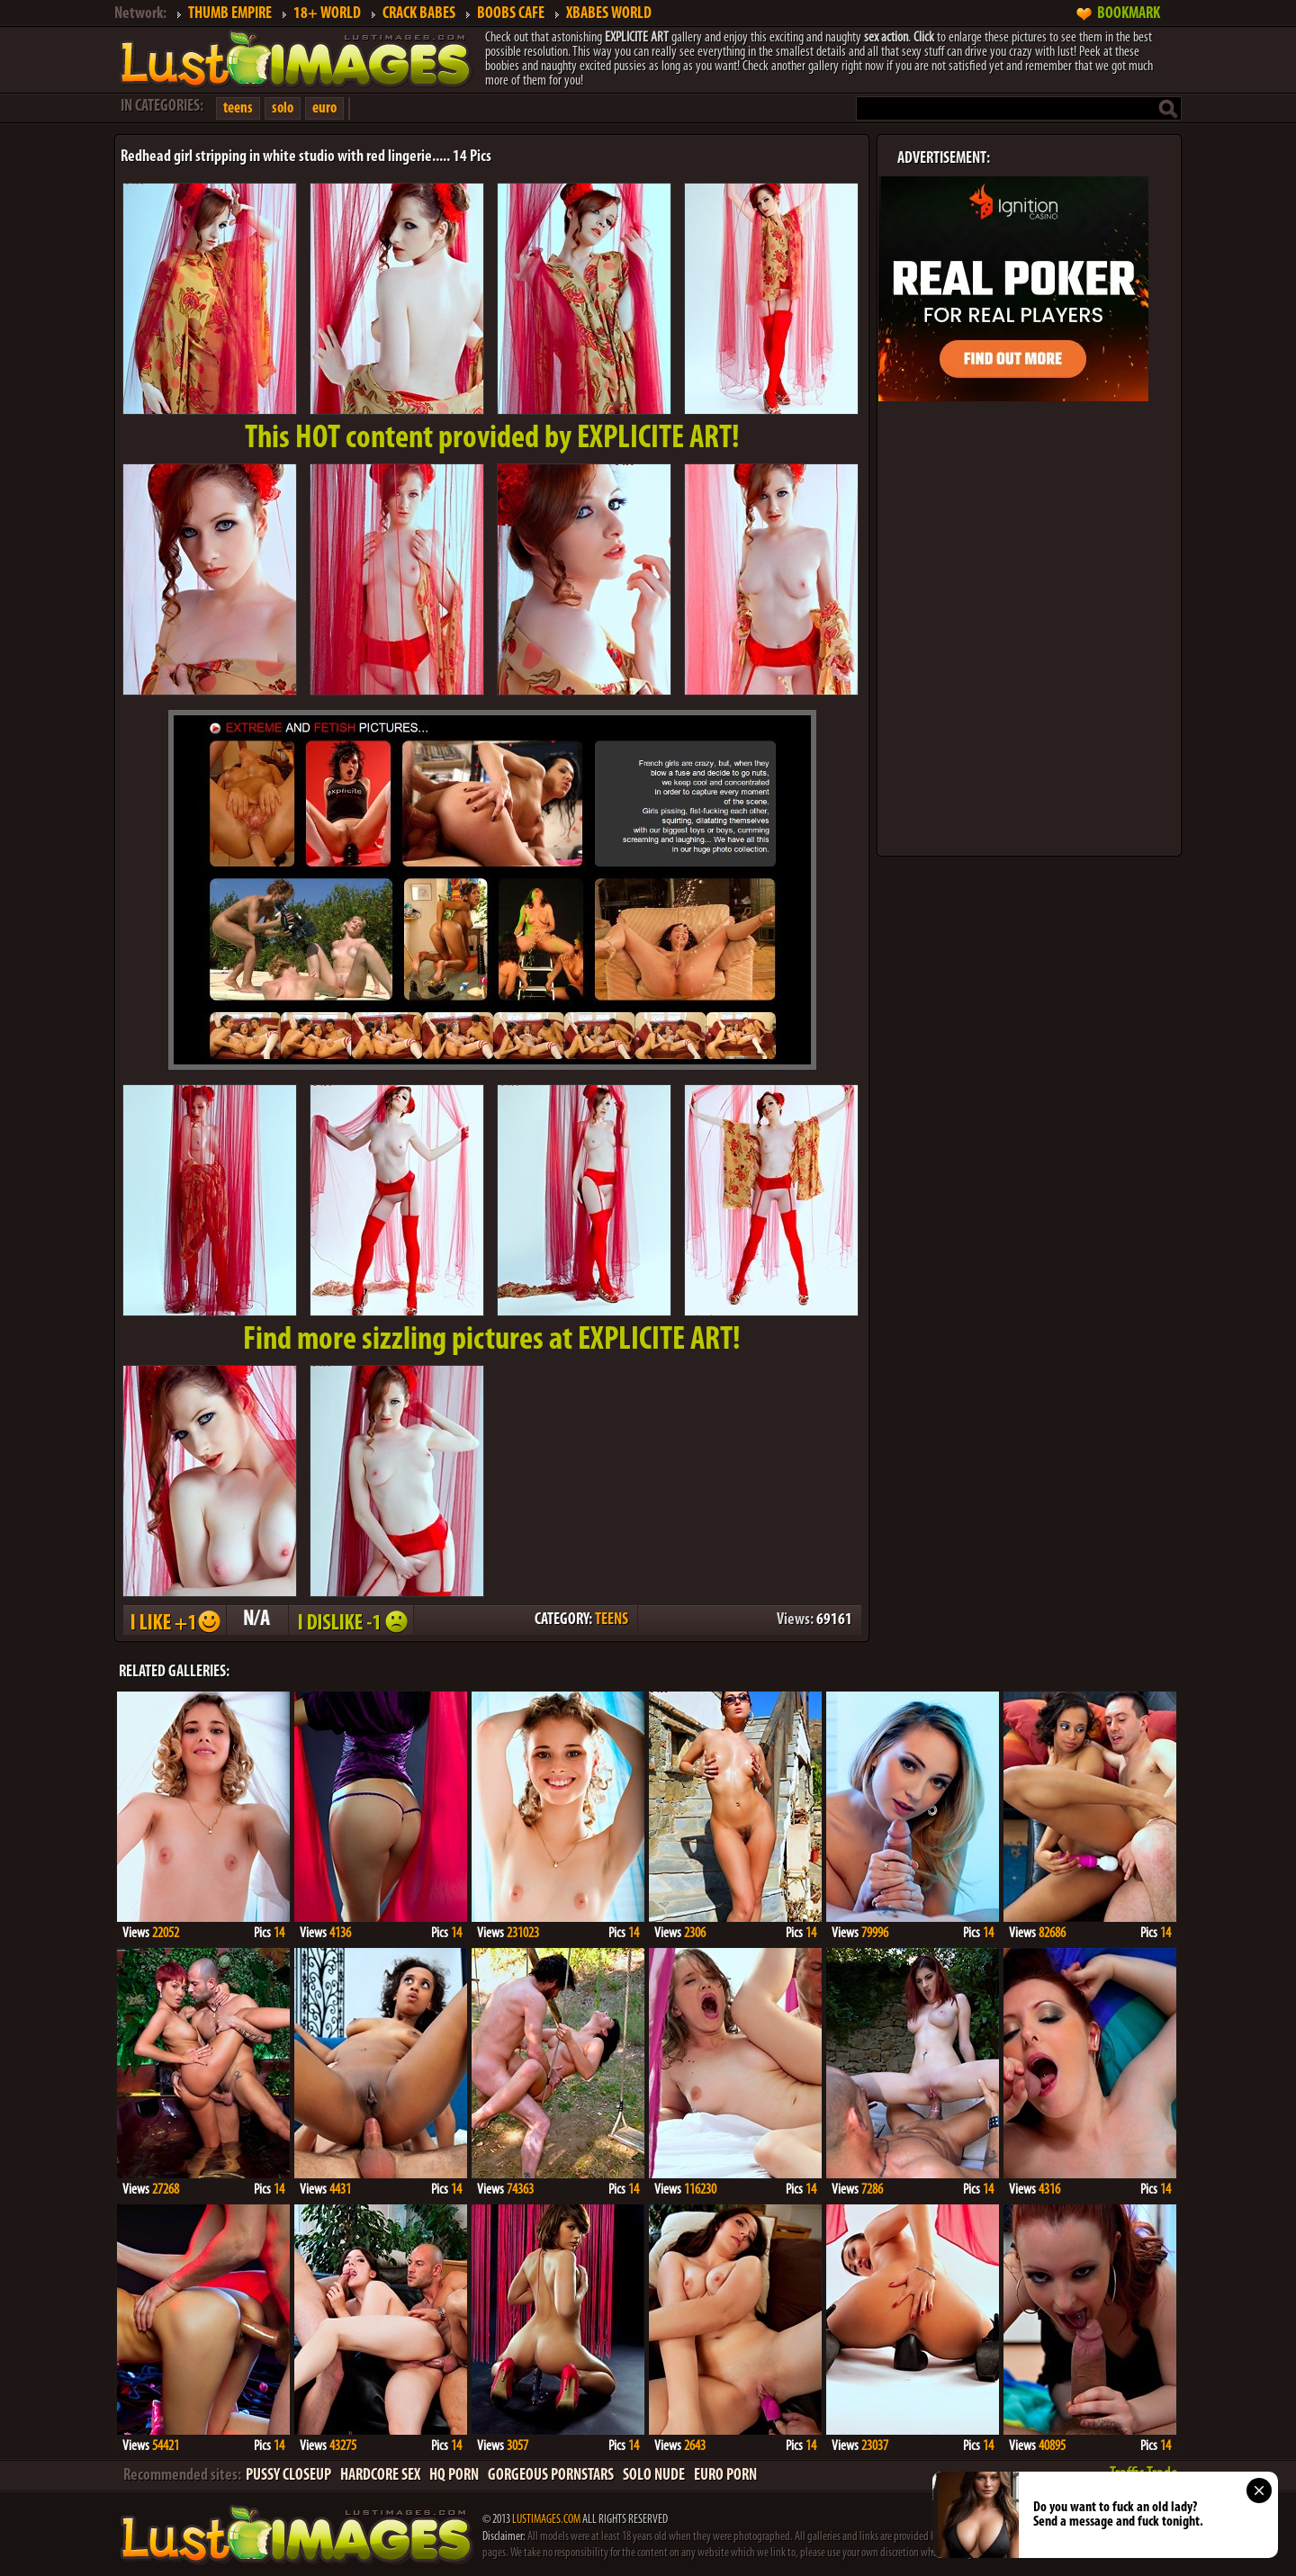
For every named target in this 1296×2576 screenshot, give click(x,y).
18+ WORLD (327, 13)
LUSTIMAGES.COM (546, 2520)
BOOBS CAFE (510, 13)
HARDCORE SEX (380, 2475)
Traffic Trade (1144, 2473)
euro (324, 108)
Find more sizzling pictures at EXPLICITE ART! (492, 1340)
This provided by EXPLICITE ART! (492, 439)
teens (238, 108)
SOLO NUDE (654, 2475)
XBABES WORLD (609, 13)
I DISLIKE (350, 1620)
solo (282, 108)
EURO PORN (725, 2475)
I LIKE (173, 1620)
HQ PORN (454, 2475)
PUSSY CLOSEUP (288, 2475)
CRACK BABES (418, 13)
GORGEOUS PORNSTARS (551, 2475)
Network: (140, 13)
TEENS (611, 1620)
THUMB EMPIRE (230, 13)
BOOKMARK (1128, 13)
